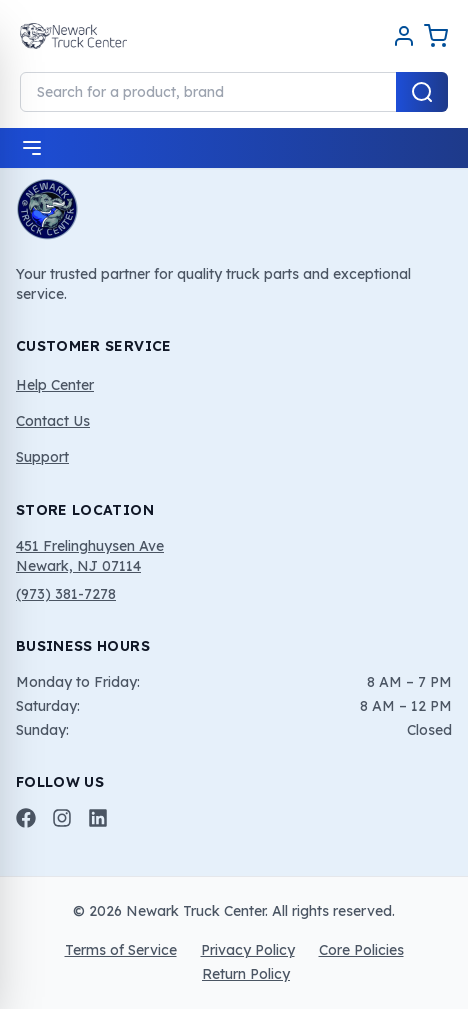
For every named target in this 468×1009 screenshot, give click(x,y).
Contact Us (53, 421)
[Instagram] (62, 818)
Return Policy (246, 974)
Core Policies (361, 950)
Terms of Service (121, 950)
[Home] (73, 36)
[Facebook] (26, 818)
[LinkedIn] (98, 818)
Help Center (55, 385)
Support (42, 457)
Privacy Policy (248, 950)
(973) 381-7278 (66, 594)
